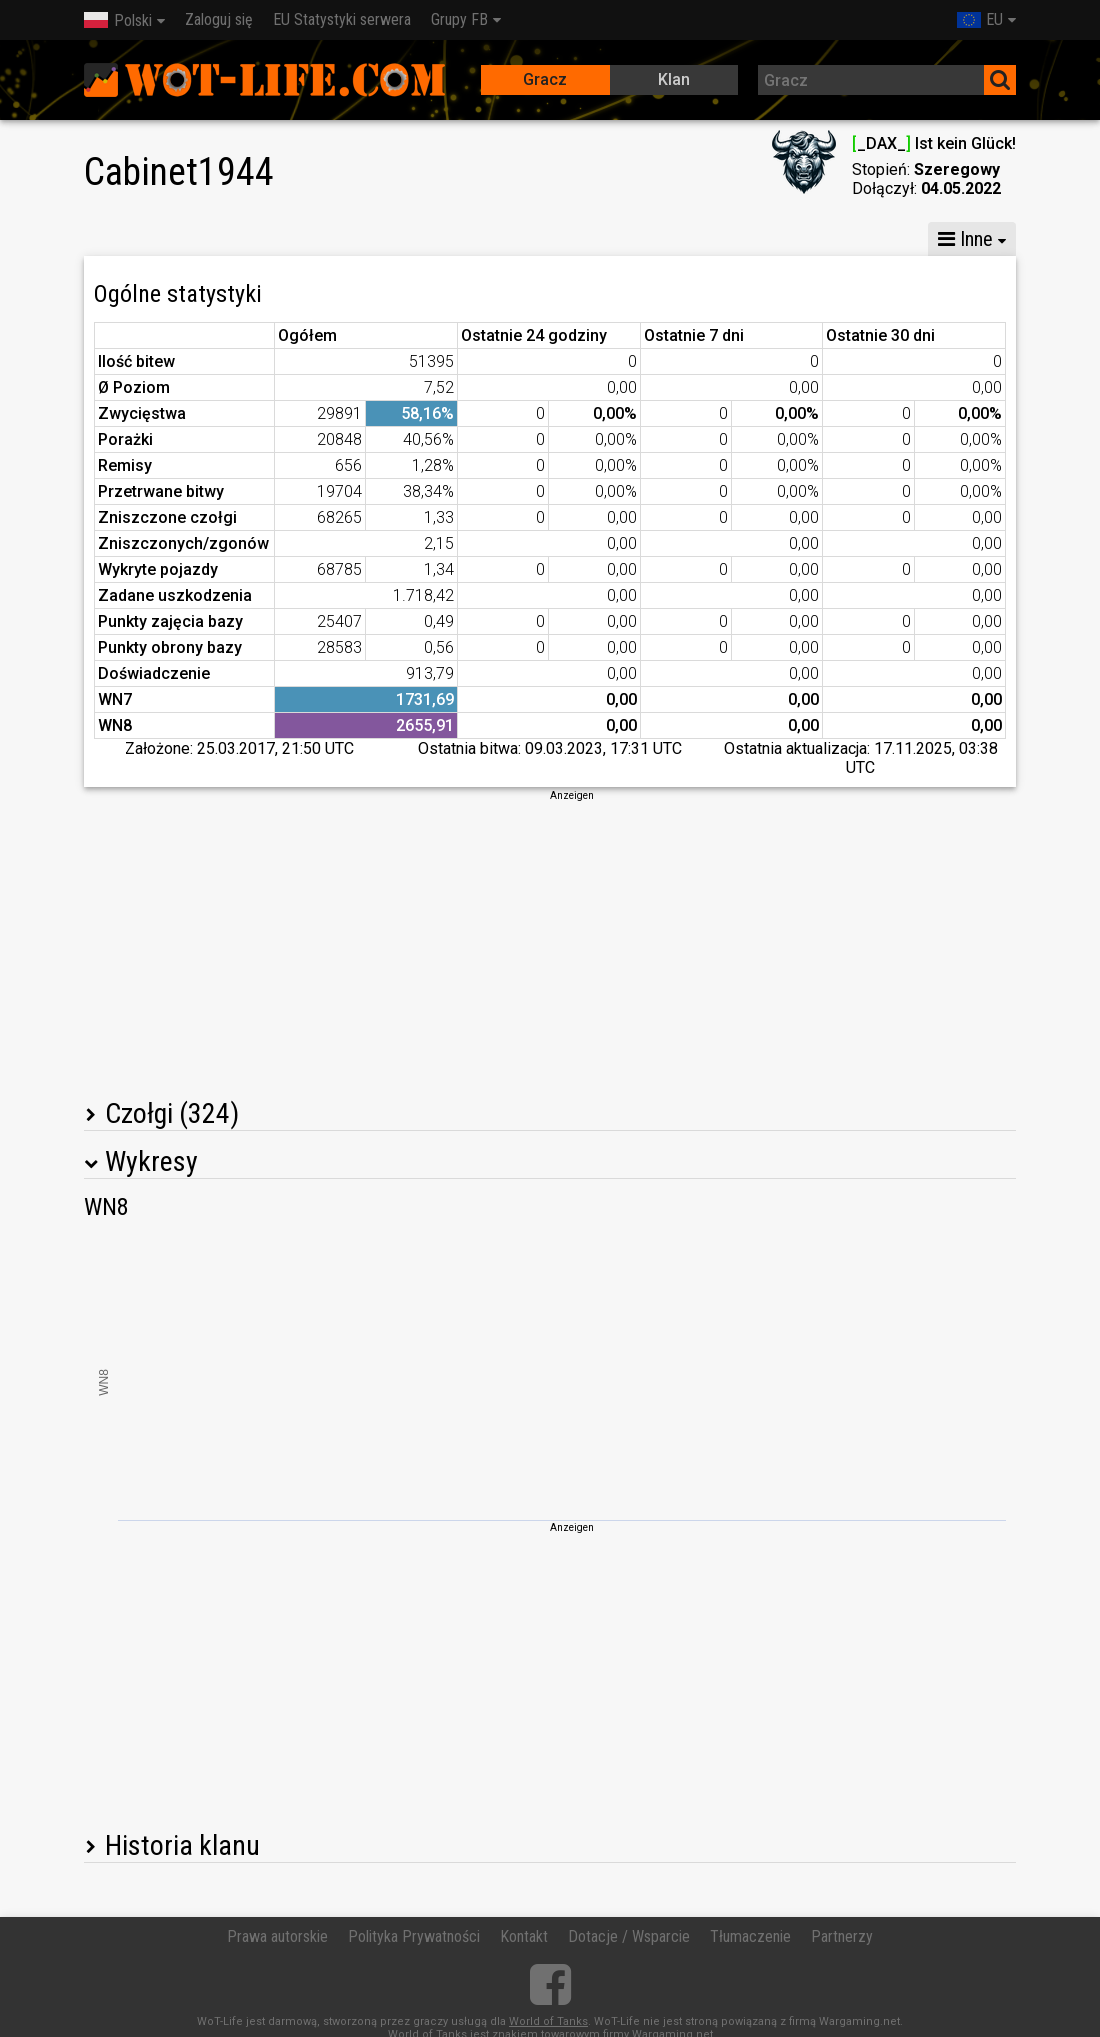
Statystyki (132, 239)
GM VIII (316, 239)
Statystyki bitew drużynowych (755, 239)
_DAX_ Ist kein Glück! (934, 143)
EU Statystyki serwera (342, 19)
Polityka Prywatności (414, 1936)
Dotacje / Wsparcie (629, 1936)
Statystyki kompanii (537, 239)
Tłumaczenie (750, 1936)
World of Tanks (548, 2021)
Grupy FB (459, 19)
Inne (965, 239)
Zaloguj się (219, 19)
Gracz (545, 79)
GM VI (404, 239)
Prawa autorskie (277, 1936)
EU (980, 19)
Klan (674, 79)
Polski (118, 20)
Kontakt (524, 1936)
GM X (228, 239)
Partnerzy (842, 1936)
